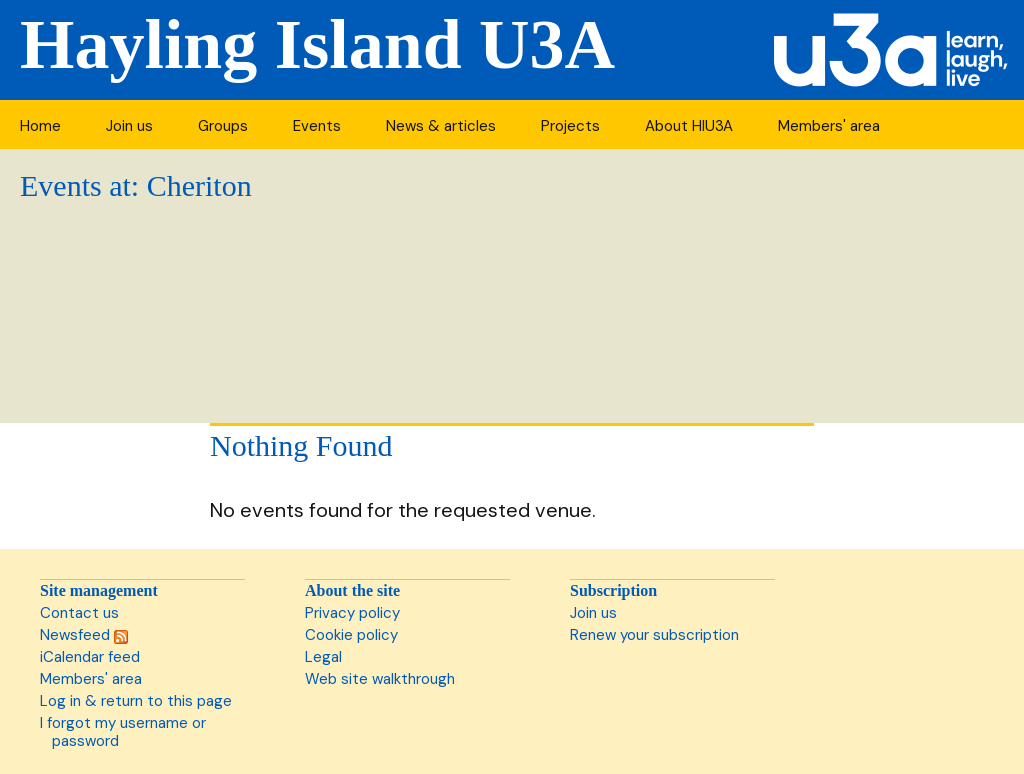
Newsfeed (84, 635)
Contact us (79, 613)
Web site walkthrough (380, 679)
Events (317, 126)
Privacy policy (352, 613)
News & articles (441, 126)
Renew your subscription (654, 635)
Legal (323, 657)
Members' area (829, 126)
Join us (129, 126)
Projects (570, 126)
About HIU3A (689, 126)
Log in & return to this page (136, 701)
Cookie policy (351, 635)
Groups (223, 126)
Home (40, 126)
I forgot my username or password (123, 732)
